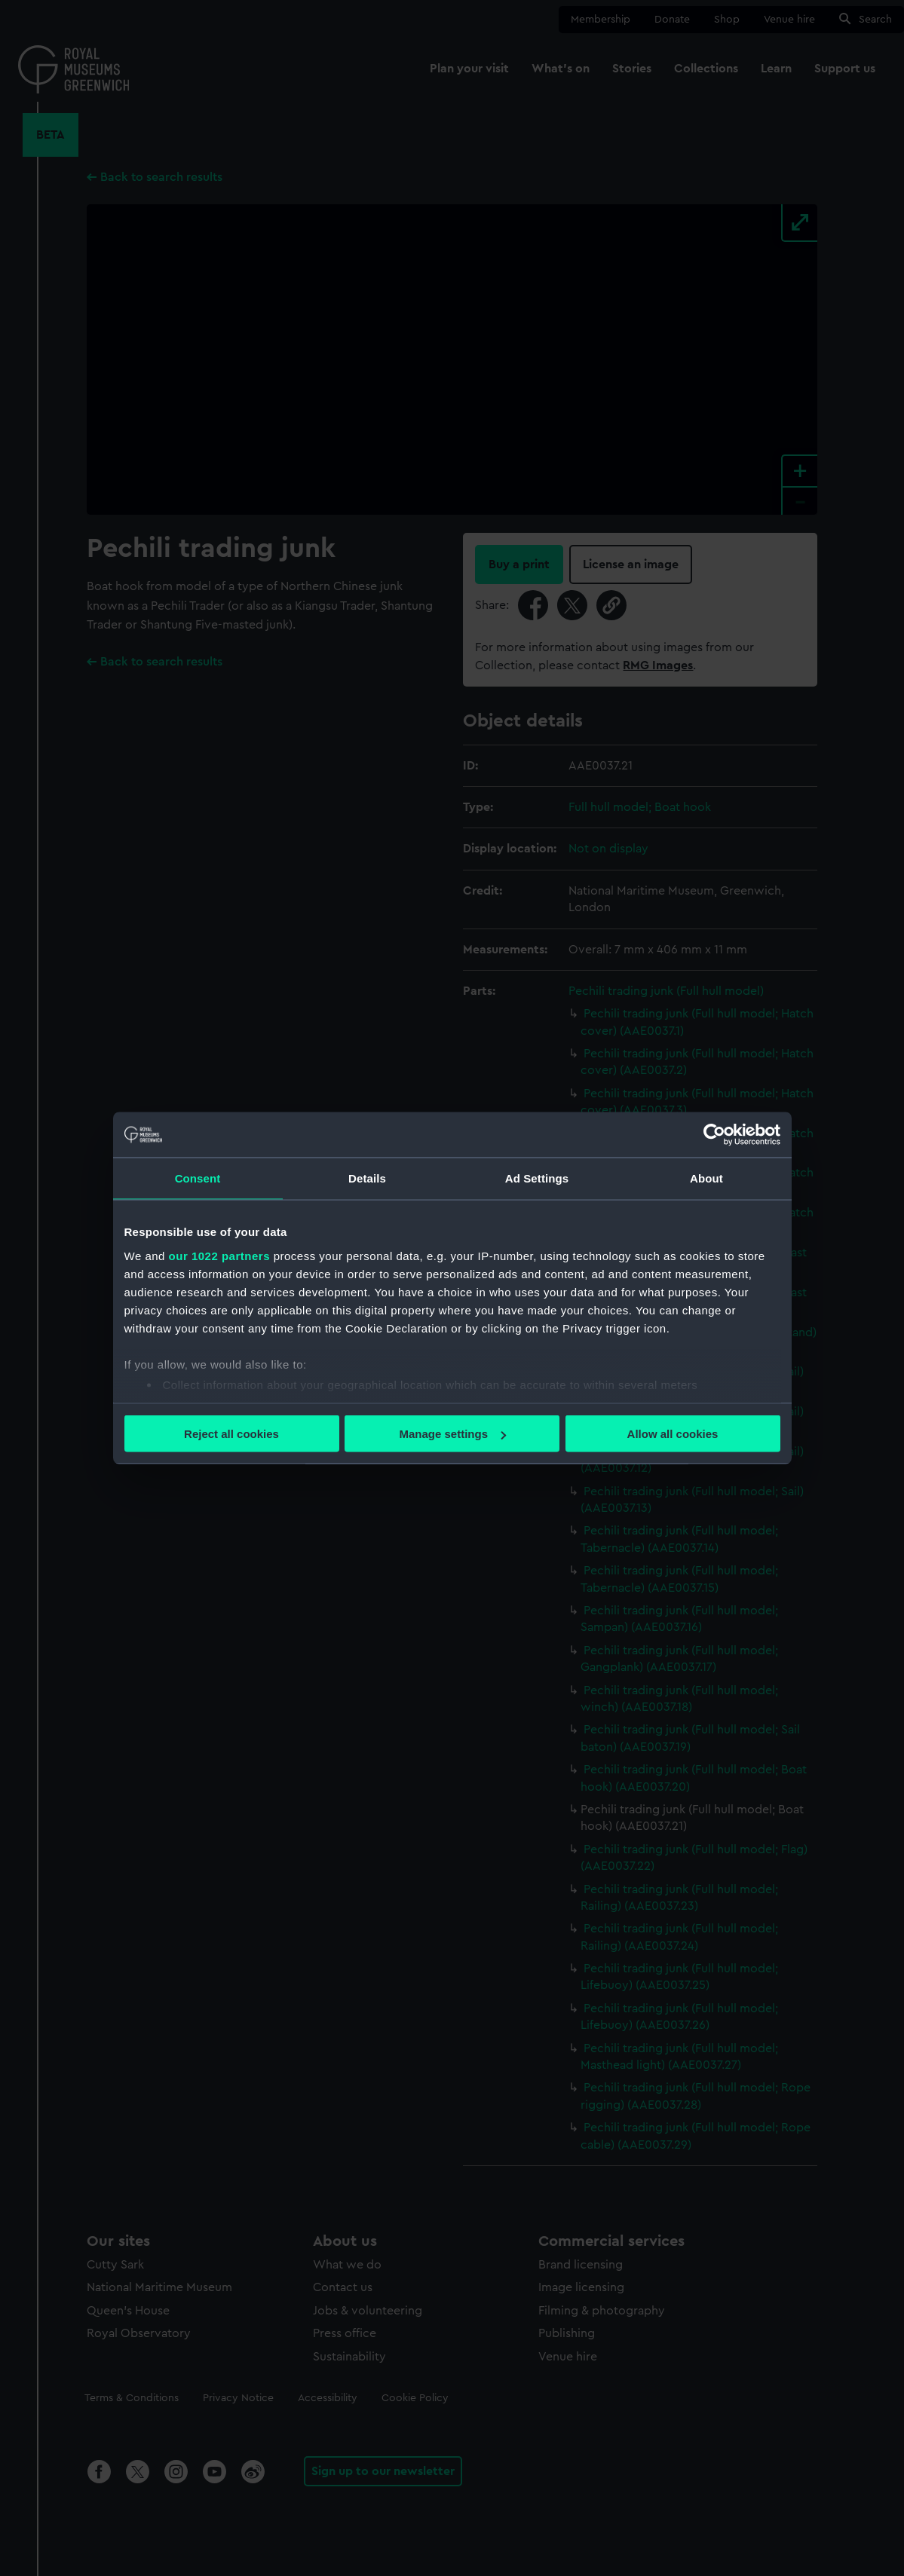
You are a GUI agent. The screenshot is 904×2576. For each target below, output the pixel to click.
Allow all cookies (673, 1433)
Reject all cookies (231, 1433)
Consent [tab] (198, 1178)
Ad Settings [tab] (536, 1178)
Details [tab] (367, 1178)
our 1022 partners (219, 1255)
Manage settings (452, 1433)
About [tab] (706, 1178)
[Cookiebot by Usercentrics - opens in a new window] (714, 1135)
